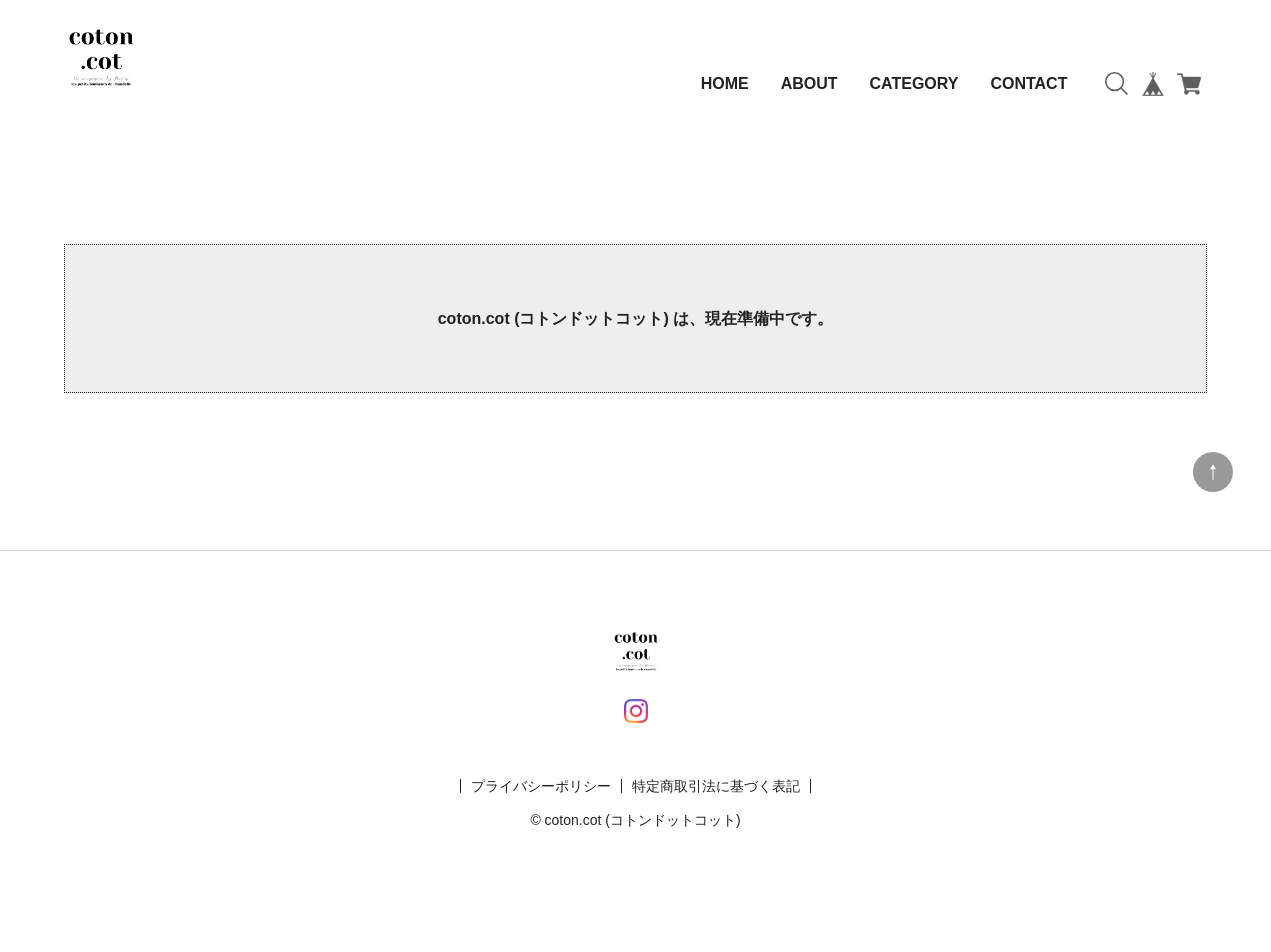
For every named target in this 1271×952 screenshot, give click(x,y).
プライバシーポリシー (541, 786)
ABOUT (809, 83)
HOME (725, 83)
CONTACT (1028, 83)
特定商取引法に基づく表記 (716, 786)
